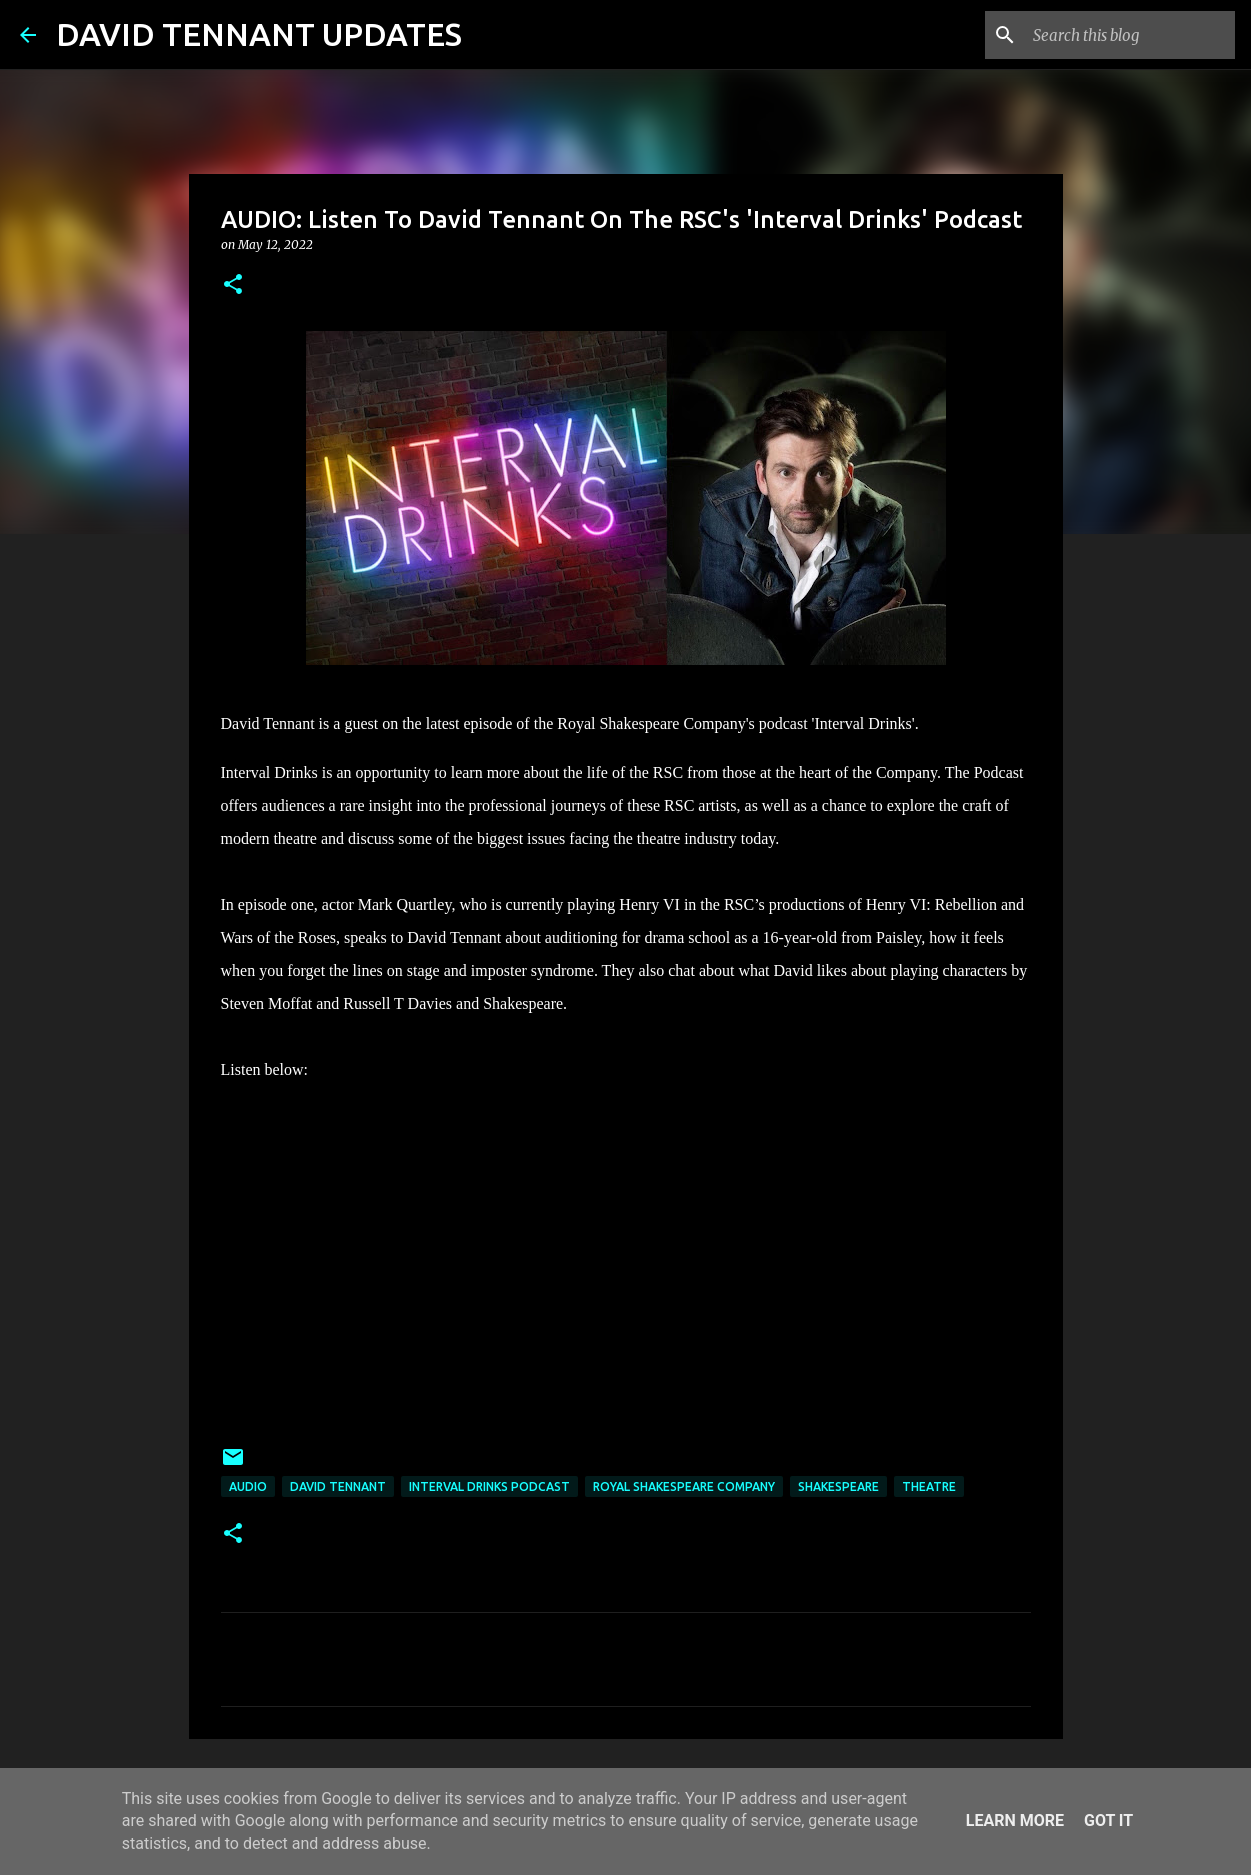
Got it (1108, 1820)
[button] (233, 285)
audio (248, 1486)
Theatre (929, 1486)
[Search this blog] (1130, 35)
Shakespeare (838, 1486)
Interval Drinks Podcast (489, 1486)
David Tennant (338, 1486)
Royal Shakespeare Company (684, 1486)
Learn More (1015, 1820)
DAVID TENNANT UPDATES (259, 34)
